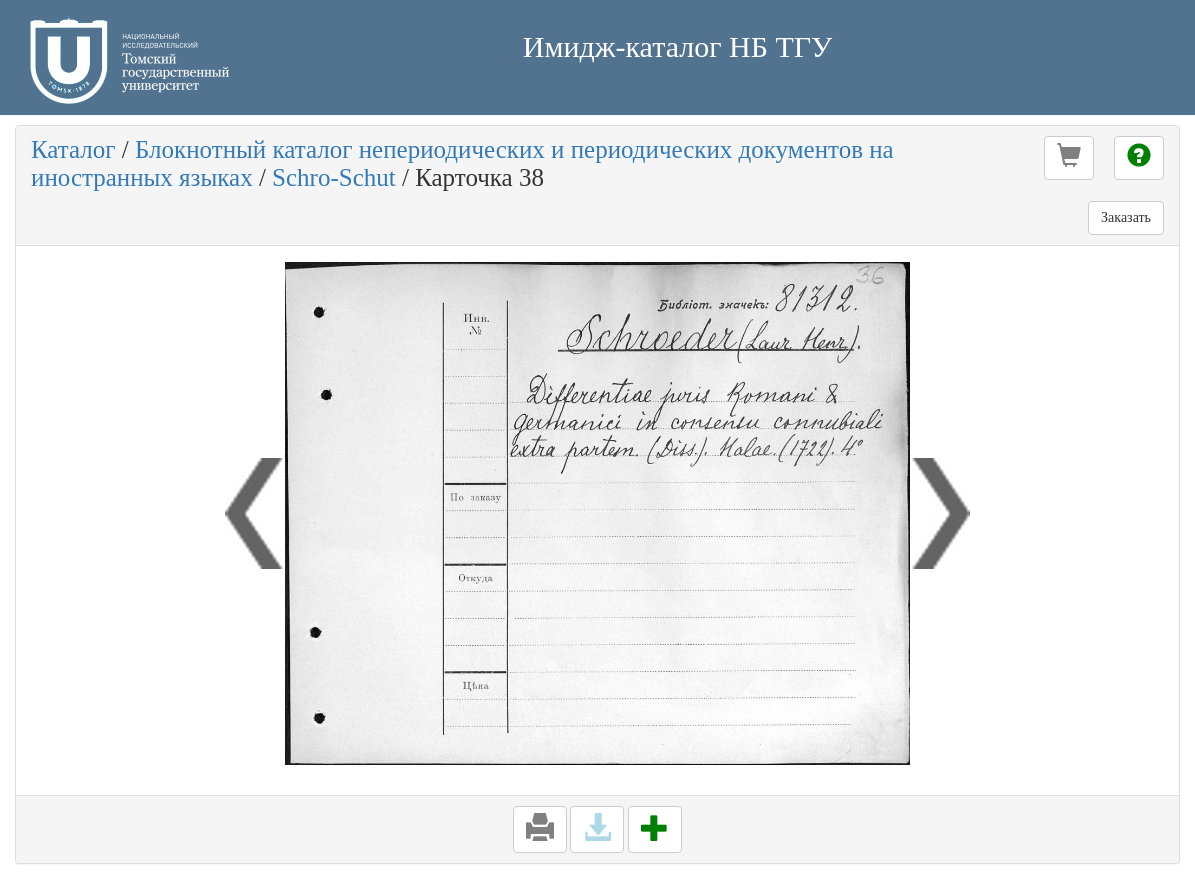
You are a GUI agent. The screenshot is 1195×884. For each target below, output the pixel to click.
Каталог (73, 149)
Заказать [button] (1126, 217)
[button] (1069, 158)
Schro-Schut (334, 177)
